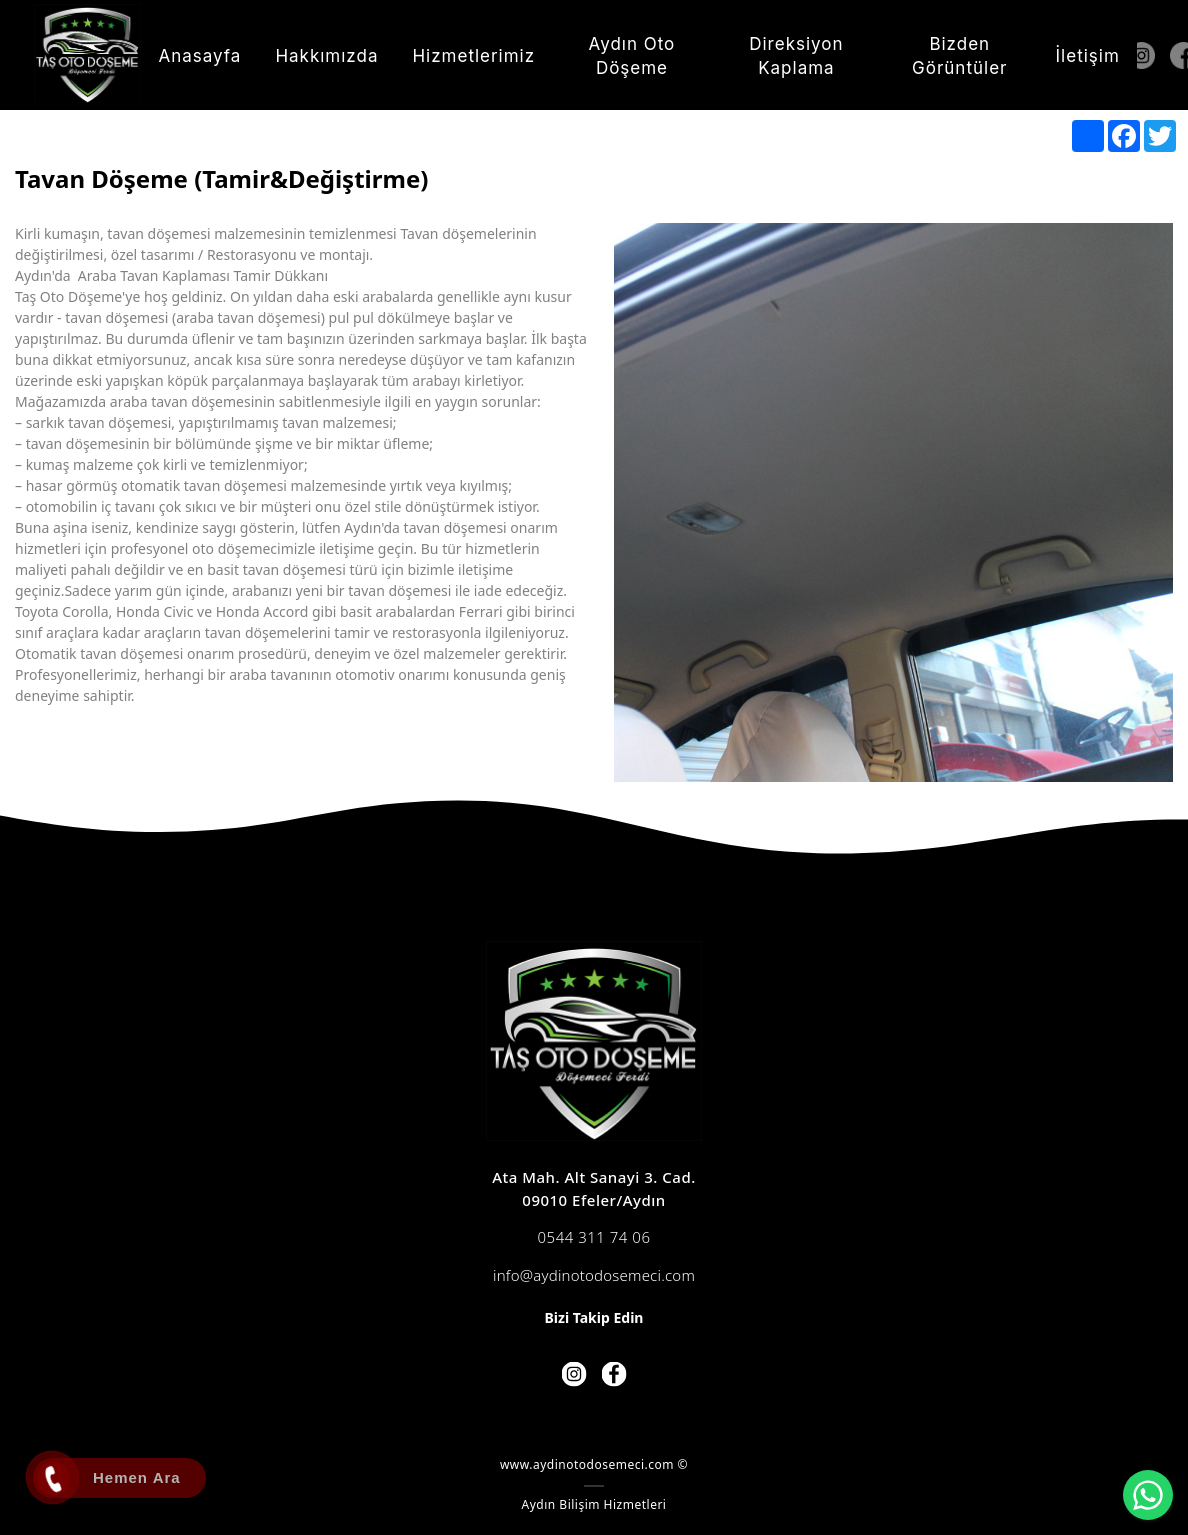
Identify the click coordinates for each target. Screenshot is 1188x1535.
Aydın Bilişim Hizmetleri (594, 1504)
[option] (893, 502)
